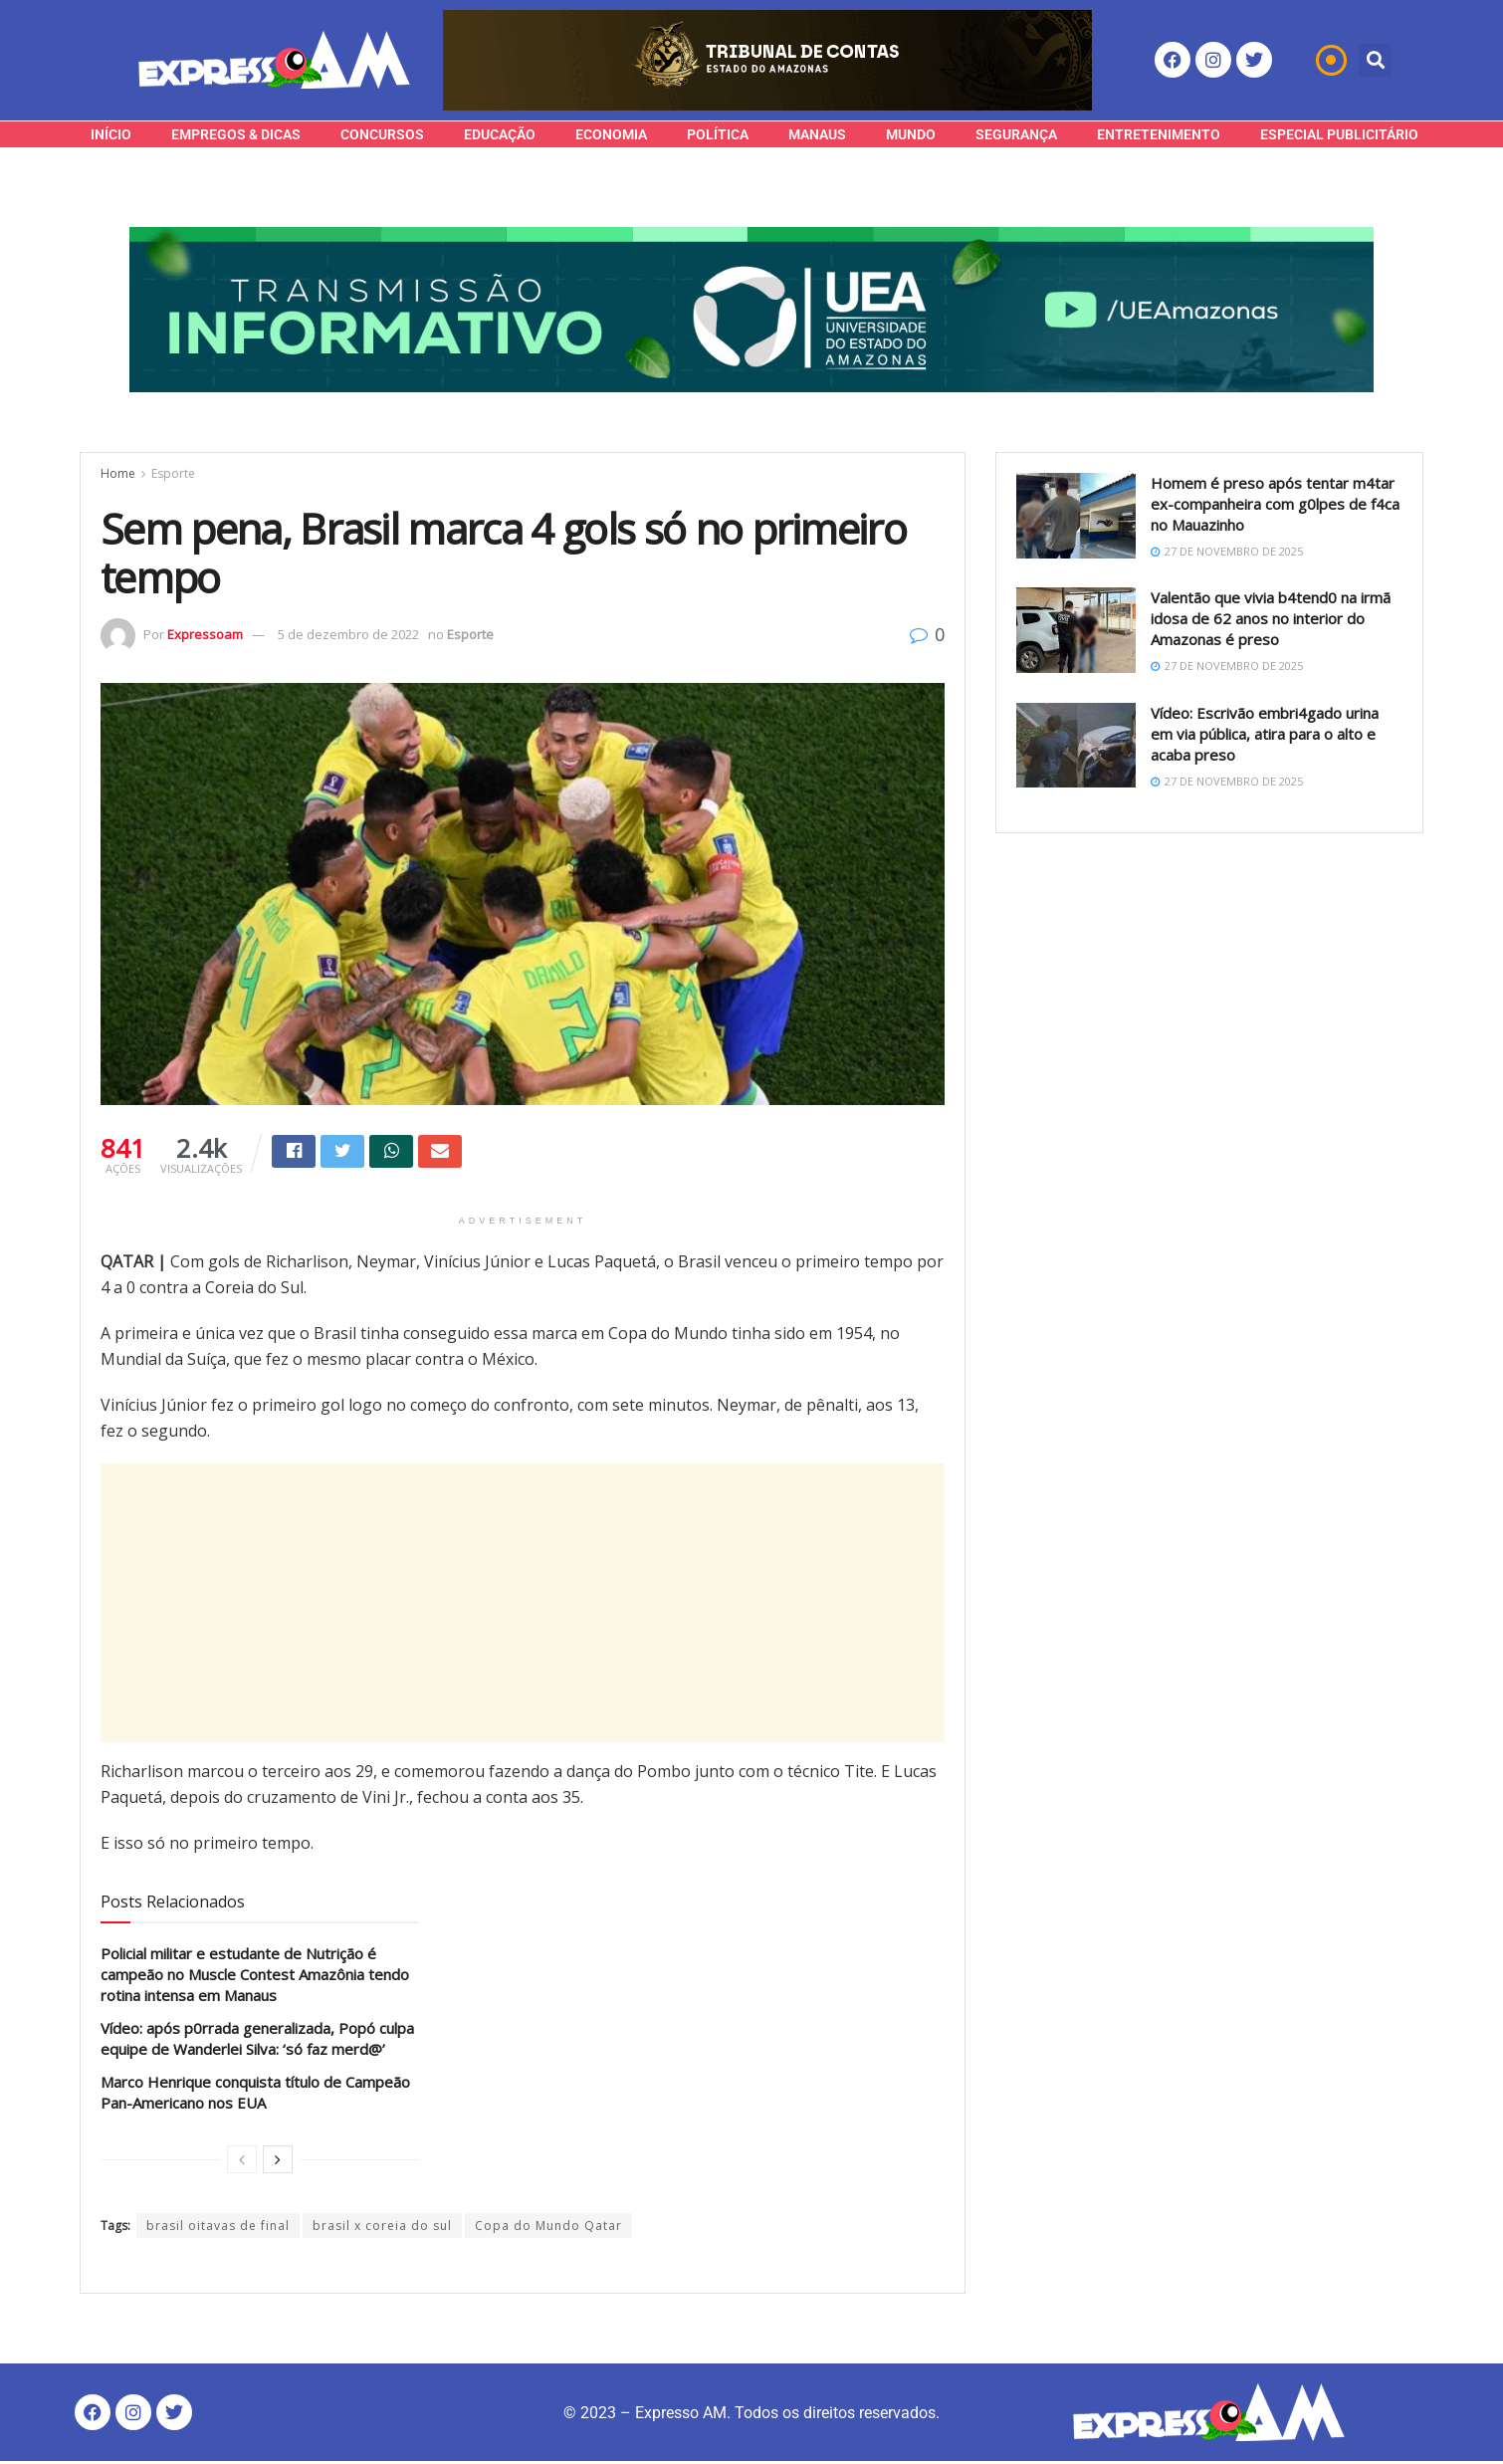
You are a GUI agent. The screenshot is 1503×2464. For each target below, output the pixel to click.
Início (111, 134)
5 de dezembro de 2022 (348, 634)
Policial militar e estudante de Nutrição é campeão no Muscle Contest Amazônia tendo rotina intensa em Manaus (255, 1977)
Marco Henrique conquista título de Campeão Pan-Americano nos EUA (255, 2095)
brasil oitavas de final (218, 2228)
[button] (1375, 60)
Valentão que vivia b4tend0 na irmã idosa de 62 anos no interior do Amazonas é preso (1271, 618)
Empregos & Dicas (236, 134)
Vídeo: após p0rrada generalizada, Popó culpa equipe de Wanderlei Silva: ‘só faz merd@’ (257, 2041)
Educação (500, 134)
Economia (611, 134)
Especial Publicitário (1339, 134)
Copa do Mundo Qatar (548, 2228)
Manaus (817, 134)
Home (118, 473)
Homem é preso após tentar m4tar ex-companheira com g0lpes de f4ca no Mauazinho (1275, 504)
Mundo (911, 134)
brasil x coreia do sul (382, 2228)
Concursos (382, 134)
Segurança (1016, 134)
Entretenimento (1158, 134)
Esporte (173, 473)
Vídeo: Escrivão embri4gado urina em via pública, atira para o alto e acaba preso (1265, 734)
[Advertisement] (523, 1605)
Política (718, 134)
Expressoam (205, 634)
